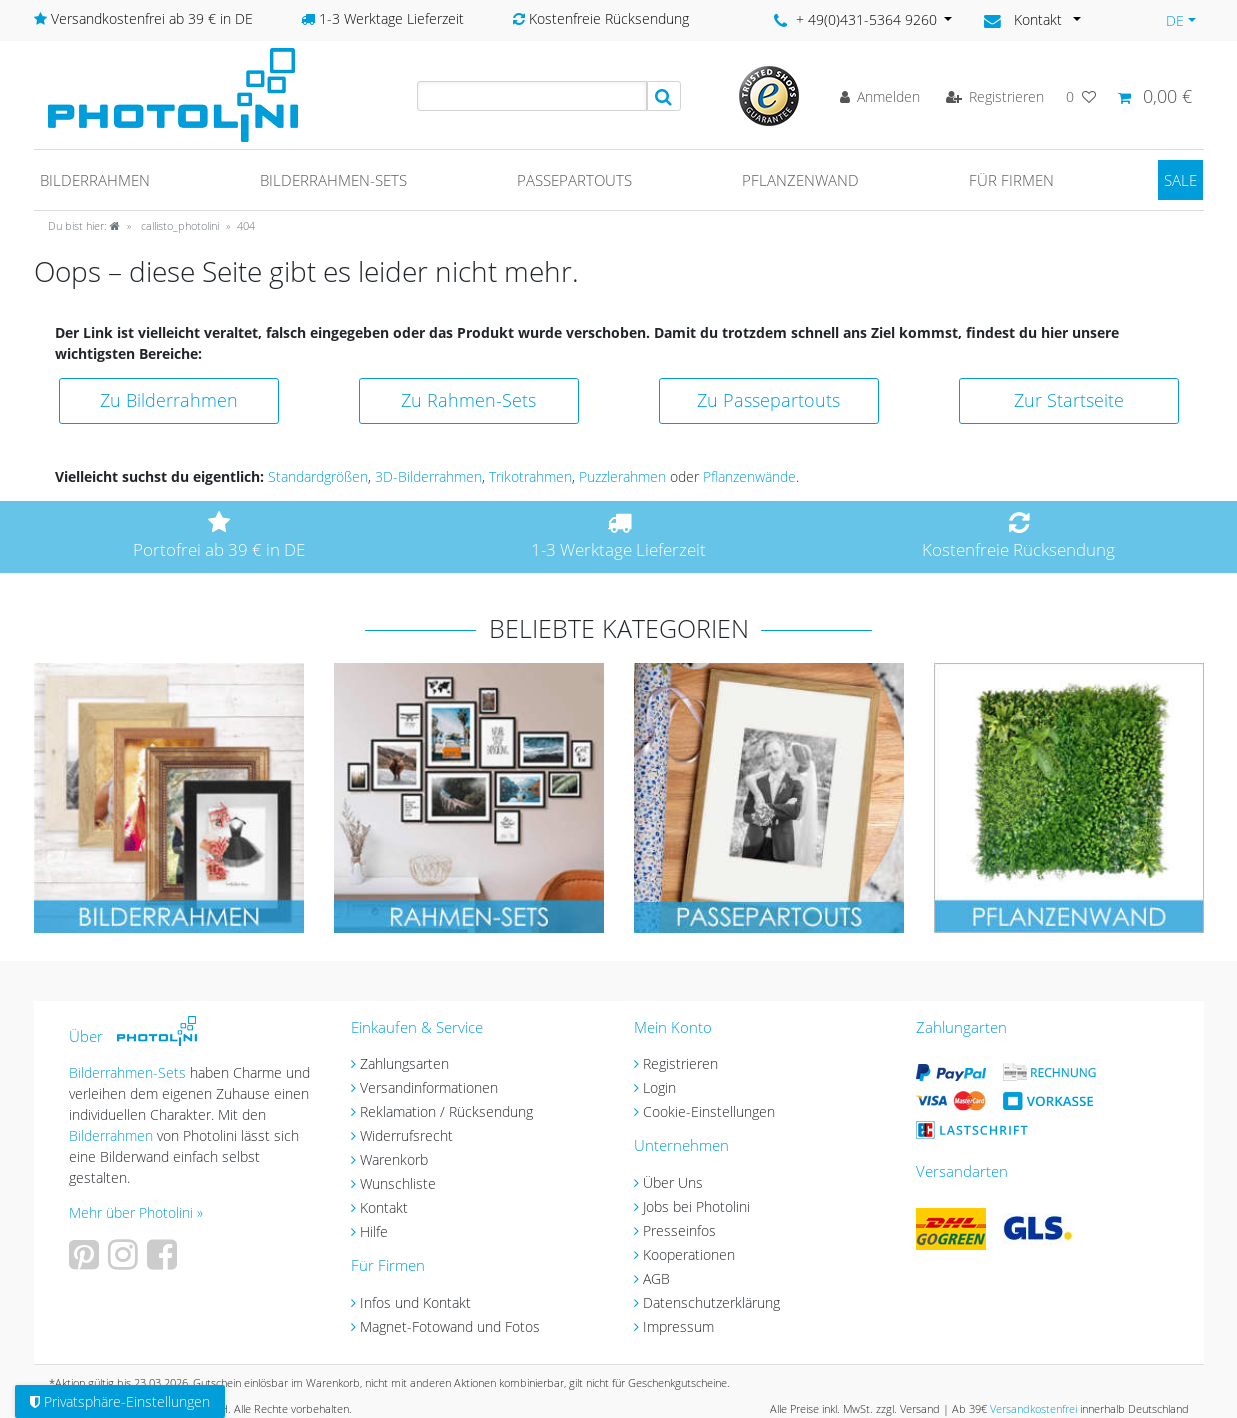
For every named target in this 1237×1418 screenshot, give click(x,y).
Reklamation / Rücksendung (446, 1111)
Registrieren (680, 1063)
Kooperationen (689, 1254)
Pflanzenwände (749, 476)
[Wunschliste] (1081, 96)
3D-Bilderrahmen (428, 476)
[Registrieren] (994, 96)
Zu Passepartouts (768, 400)
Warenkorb (394, 1159)
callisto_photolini (178, 225)
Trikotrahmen (530, 476)
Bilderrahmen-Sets (333, 180)
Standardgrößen (318, 476)
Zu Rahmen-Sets (468, 400)
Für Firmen (1011, 180)
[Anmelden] (880, 96)
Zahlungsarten (404, 1063)
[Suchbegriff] (532, 96)
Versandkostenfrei (1033, 1408)
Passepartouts (574, 180)
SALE (1180, 180)
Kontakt (384, 1207)
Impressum (678, 1326)
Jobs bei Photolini (696, 1206)
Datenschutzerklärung (711, 1302)
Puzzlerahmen (622, 476)
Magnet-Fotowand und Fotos (450, 1326)
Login (659, 1087)
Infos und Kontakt (415, 1302)
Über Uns (673, 1182)
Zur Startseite (1069, 400)
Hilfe (374, 1231)
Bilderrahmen (95, 180)
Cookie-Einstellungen (709, 1111)
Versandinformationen (429, 1087)
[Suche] (664, 96)
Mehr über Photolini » (136, 1212)
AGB (656, 1278)
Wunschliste (398, 1183)
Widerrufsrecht (406, 1135)
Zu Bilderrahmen (169, 400)
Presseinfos (679, 1230)
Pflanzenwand (800, 180)
